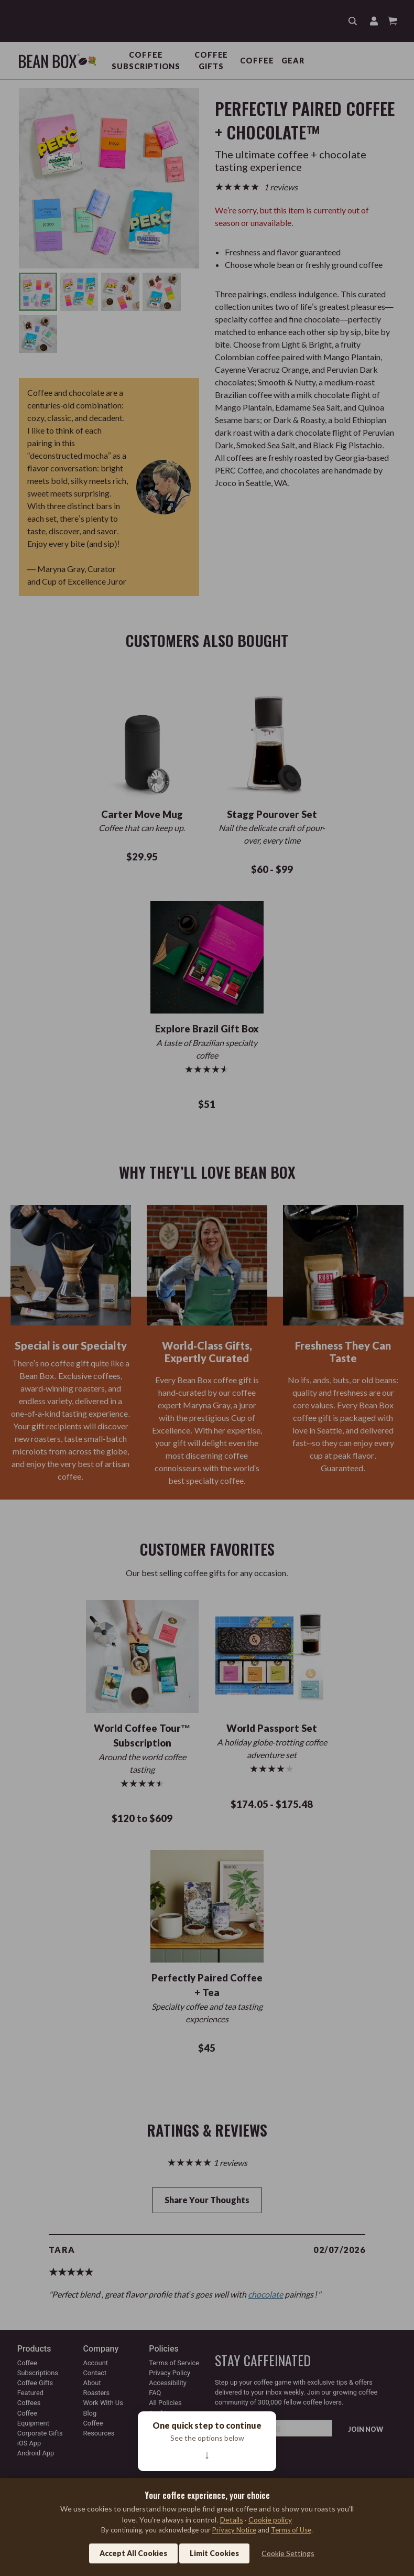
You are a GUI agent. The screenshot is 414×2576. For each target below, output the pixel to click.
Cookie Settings (288, 2553)
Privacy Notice (234, 2530)
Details (231, 2519)
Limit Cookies (214, 2553)
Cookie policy (270, 2519)
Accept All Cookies (133, 2553)
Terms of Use (291, 2530)
